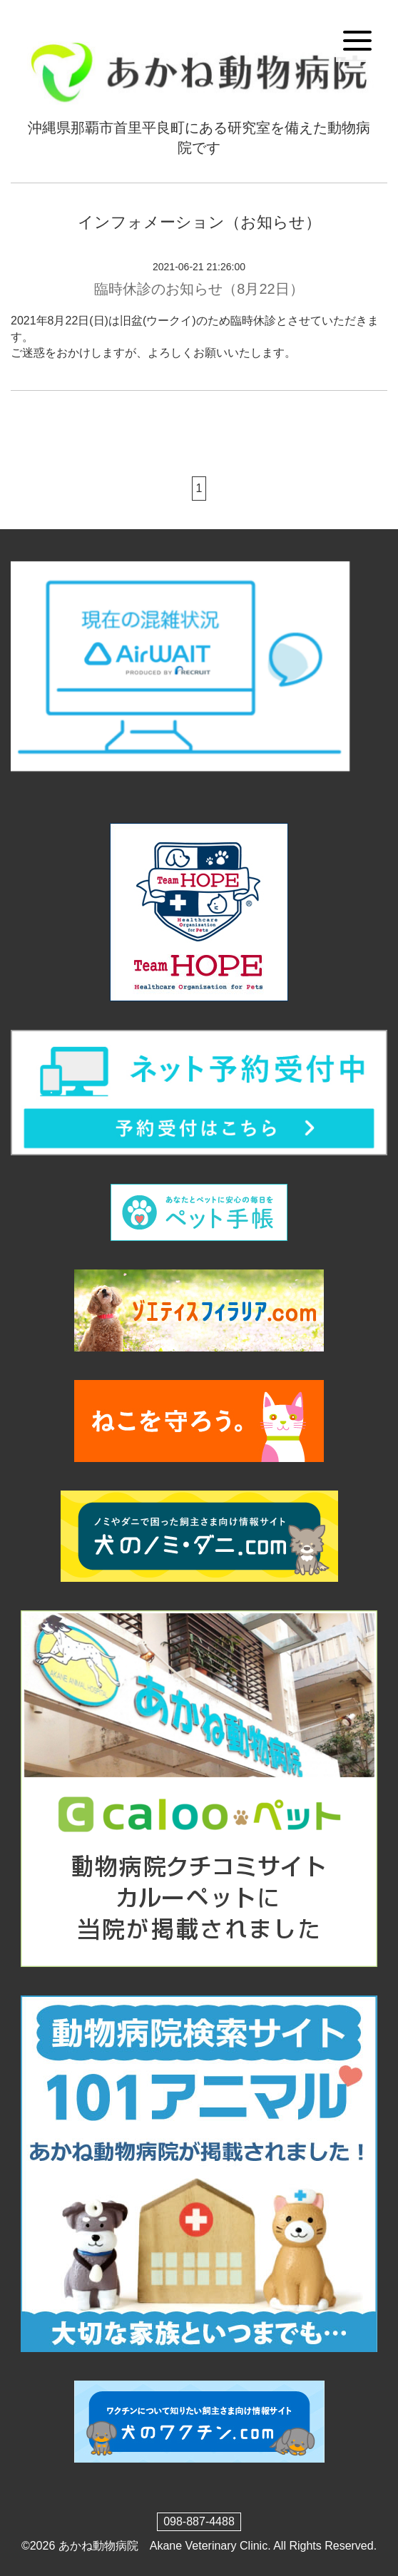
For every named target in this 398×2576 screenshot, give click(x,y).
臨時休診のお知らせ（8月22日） (198, 289)
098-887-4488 (199, 2521)
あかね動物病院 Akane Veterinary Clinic (162, 2546)
